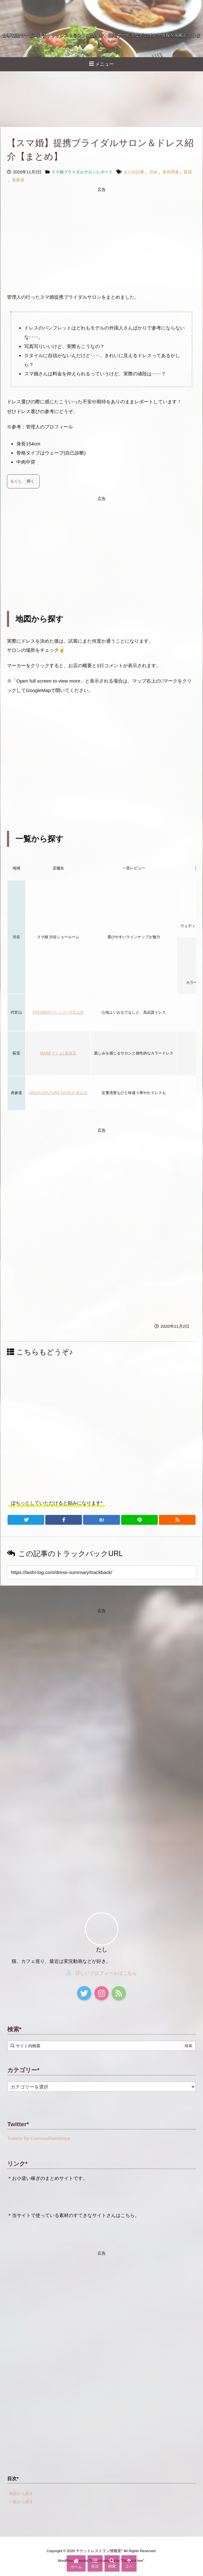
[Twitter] (26, 1520)
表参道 (18, 179)
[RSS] (177, 1520)
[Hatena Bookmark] (101, 1520)
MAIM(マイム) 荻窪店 (58, 1053)
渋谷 (153, 172)
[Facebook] (63, 1520)
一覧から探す (21, 2501)
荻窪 (188, 172)
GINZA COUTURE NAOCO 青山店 (58, 1093)
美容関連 (170, 172)
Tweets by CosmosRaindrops (38, 2138)
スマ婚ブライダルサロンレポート (82, 172)
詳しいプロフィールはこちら (106, 1973)
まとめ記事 (134, 172)
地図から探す (21, 2493)
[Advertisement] (101, 239)
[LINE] (139, 1520)
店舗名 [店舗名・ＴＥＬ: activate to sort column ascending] (58, 868)
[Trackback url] (101, 1572)
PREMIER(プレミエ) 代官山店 (58, 1012)
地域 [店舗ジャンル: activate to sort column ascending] (16, 868)
